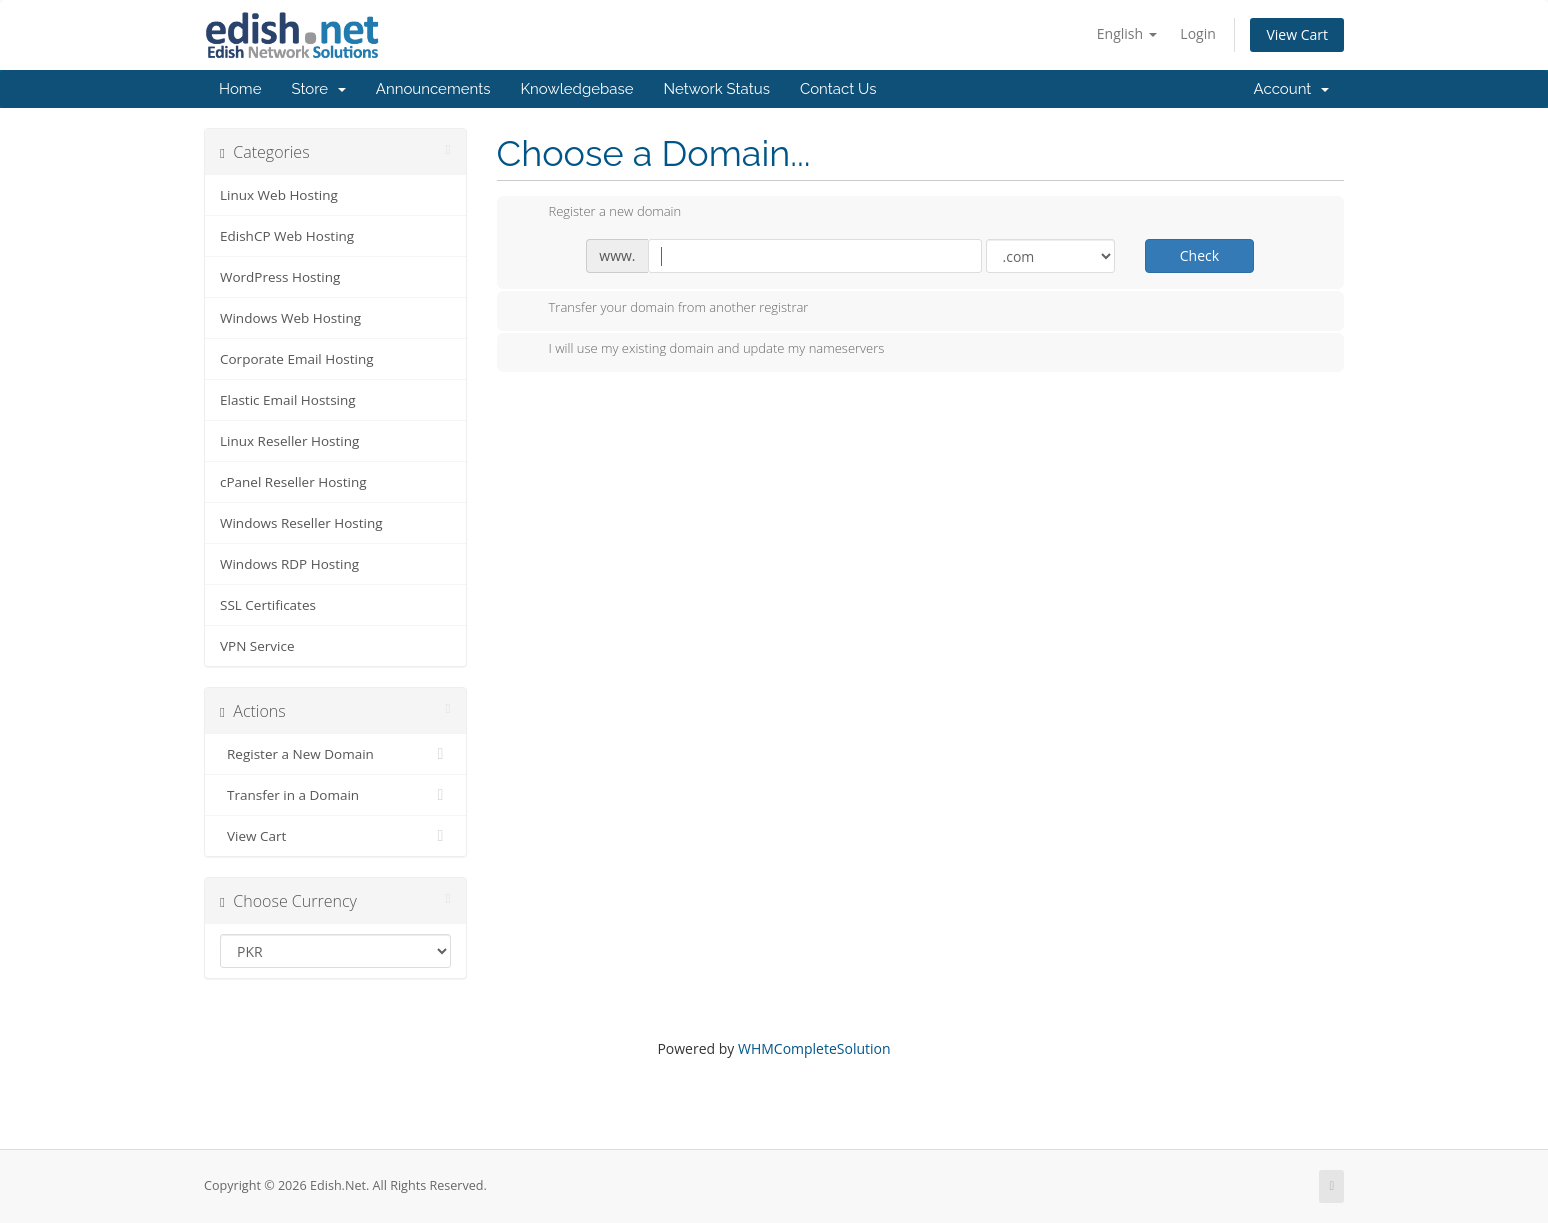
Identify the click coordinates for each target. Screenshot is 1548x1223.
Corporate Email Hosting (297, 359)
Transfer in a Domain (335, 795)
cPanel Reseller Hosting (293, 482)
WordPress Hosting (280, 277)
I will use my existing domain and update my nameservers (701, 350)
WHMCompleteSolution (814, 1048)
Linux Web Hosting (279, 195)
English (1127, 33)
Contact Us (838, 89)
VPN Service (257, 646)
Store (318, 89)
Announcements (433, 89)
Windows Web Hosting (290, 318)
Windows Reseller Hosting (301, 523)
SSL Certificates (268, 605)
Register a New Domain (335, 754)
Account (1291, 89)
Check (1199, 255)
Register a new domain (599, 213)
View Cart (1297, 34)
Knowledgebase (576, 89)
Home (240, 89)
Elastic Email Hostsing (288, 400)
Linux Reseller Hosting (289, 441)
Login (1197, 33)
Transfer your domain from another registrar (663, 309)
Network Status (716, 89)
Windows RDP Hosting (289, 564)
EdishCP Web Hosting (287, 236)
